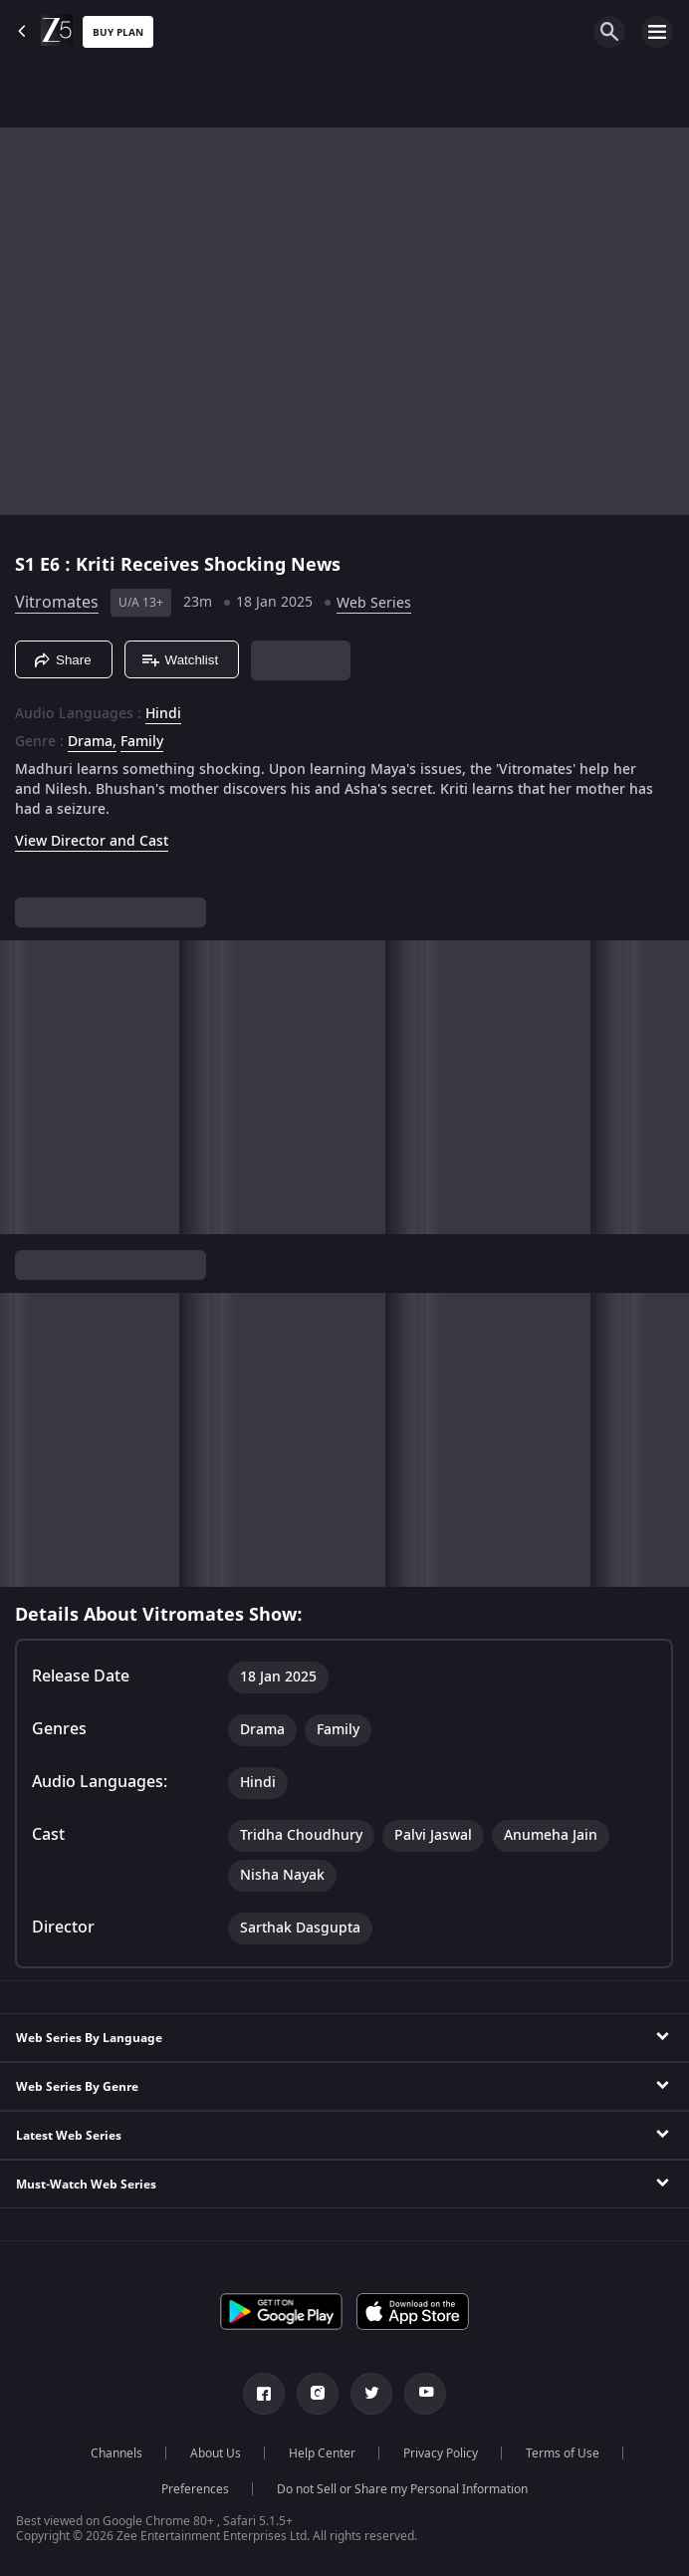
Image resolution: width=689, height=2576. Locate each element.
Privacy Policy (440, 2453)
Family (141, 742)
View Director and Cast (91, 841)
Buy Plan (118, 32)
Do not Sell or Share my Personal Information (402, 2489)
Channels (116, 2453)
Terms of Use (562, 2453)
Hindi (163, 714)
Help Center (322, 2453)
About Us (215, 2453)
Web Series (374, 603)
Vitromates (57, 603)
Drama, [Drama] (92, 742)
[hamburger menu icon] (657, 32)
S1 (27, 565)
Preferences (195, 2489)
